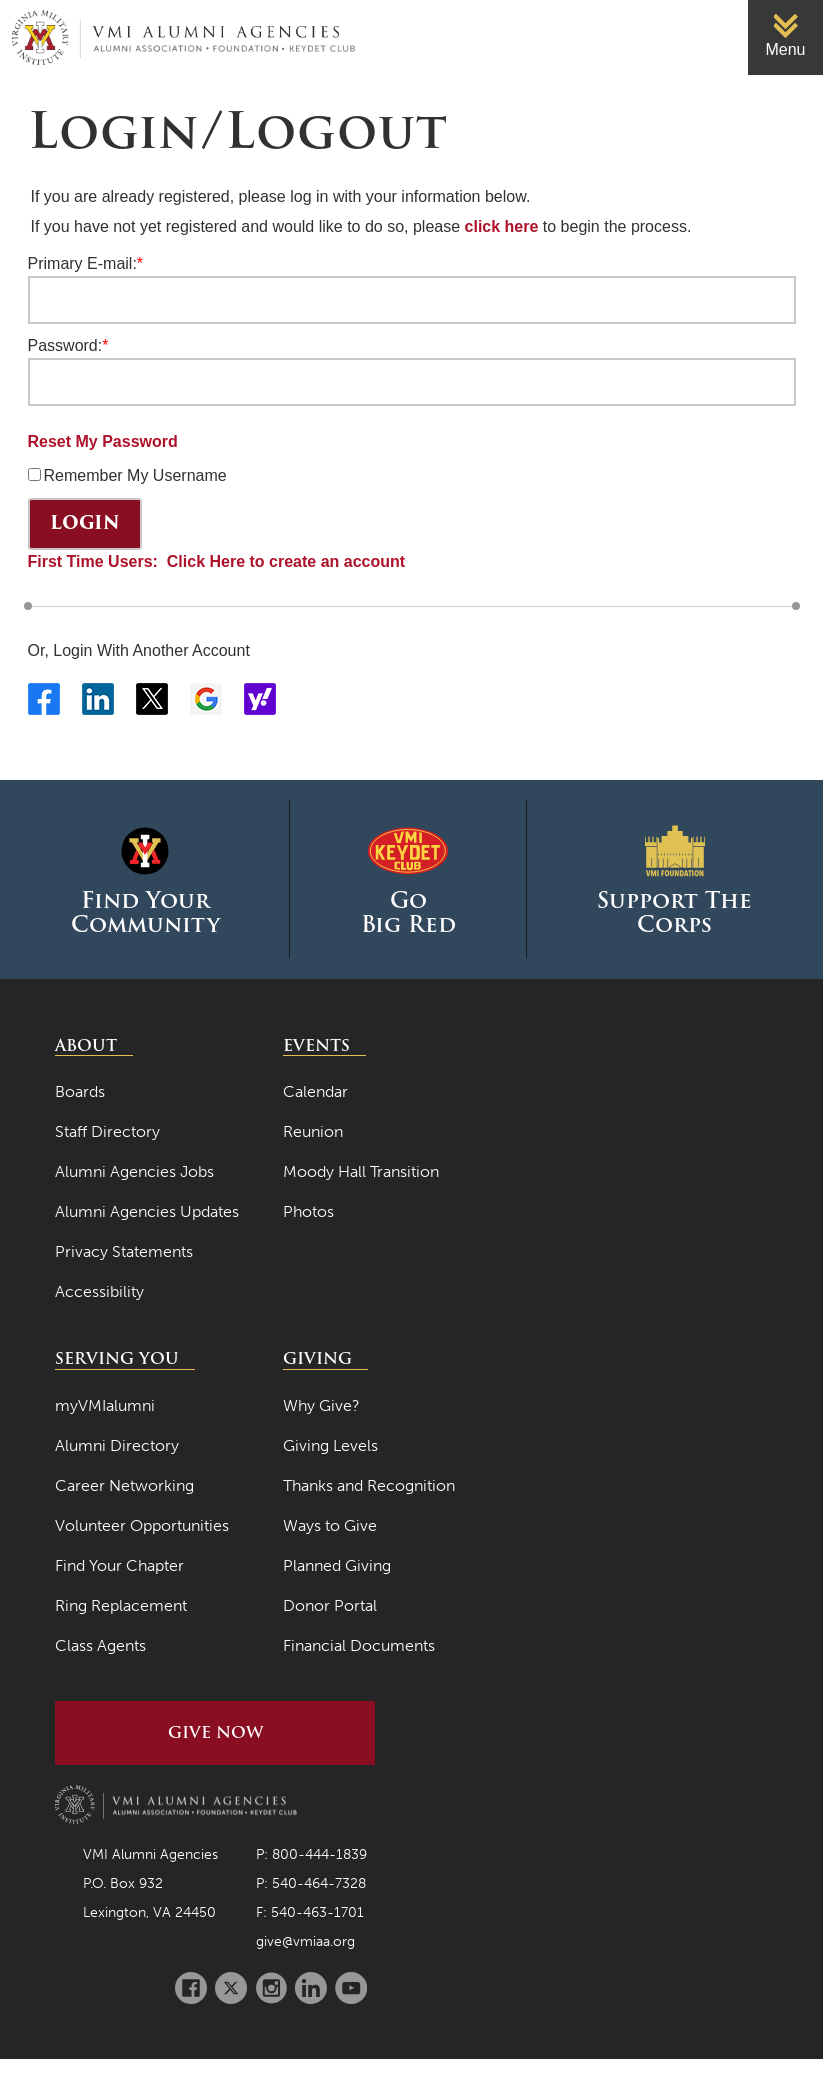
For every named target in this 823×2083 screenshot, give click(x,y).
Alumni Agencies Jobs (134, 1171)
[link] (785, 37)
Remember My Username (135, 475)
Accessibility (99, 1291)
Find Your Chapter (119, 1565)
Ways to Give (330, 1525)
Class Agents (100, 1645)
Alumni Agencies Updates (147, 1211)
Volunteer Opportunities (142, 1525)
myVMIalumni (105, 1405)
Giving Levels (330, 1445)
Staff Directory (107, 1131)
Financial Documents (359, 1645)
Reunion (313, 1131)
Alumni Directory (117, 1445)
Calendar (315, 1091)
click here (502, 226)
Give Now (215, 1732)
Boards (80, 1091)
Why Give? (321, 1405)
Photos (308, 1211)
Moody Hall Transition (361, 1171)
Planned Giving (337, 1565)
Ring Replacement (121, 1605)
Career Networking (124, 1485)
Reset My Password (103, 441)
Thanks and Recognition (369, 1485)
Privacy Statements (124, 1251)
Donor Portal (330, 1605)
